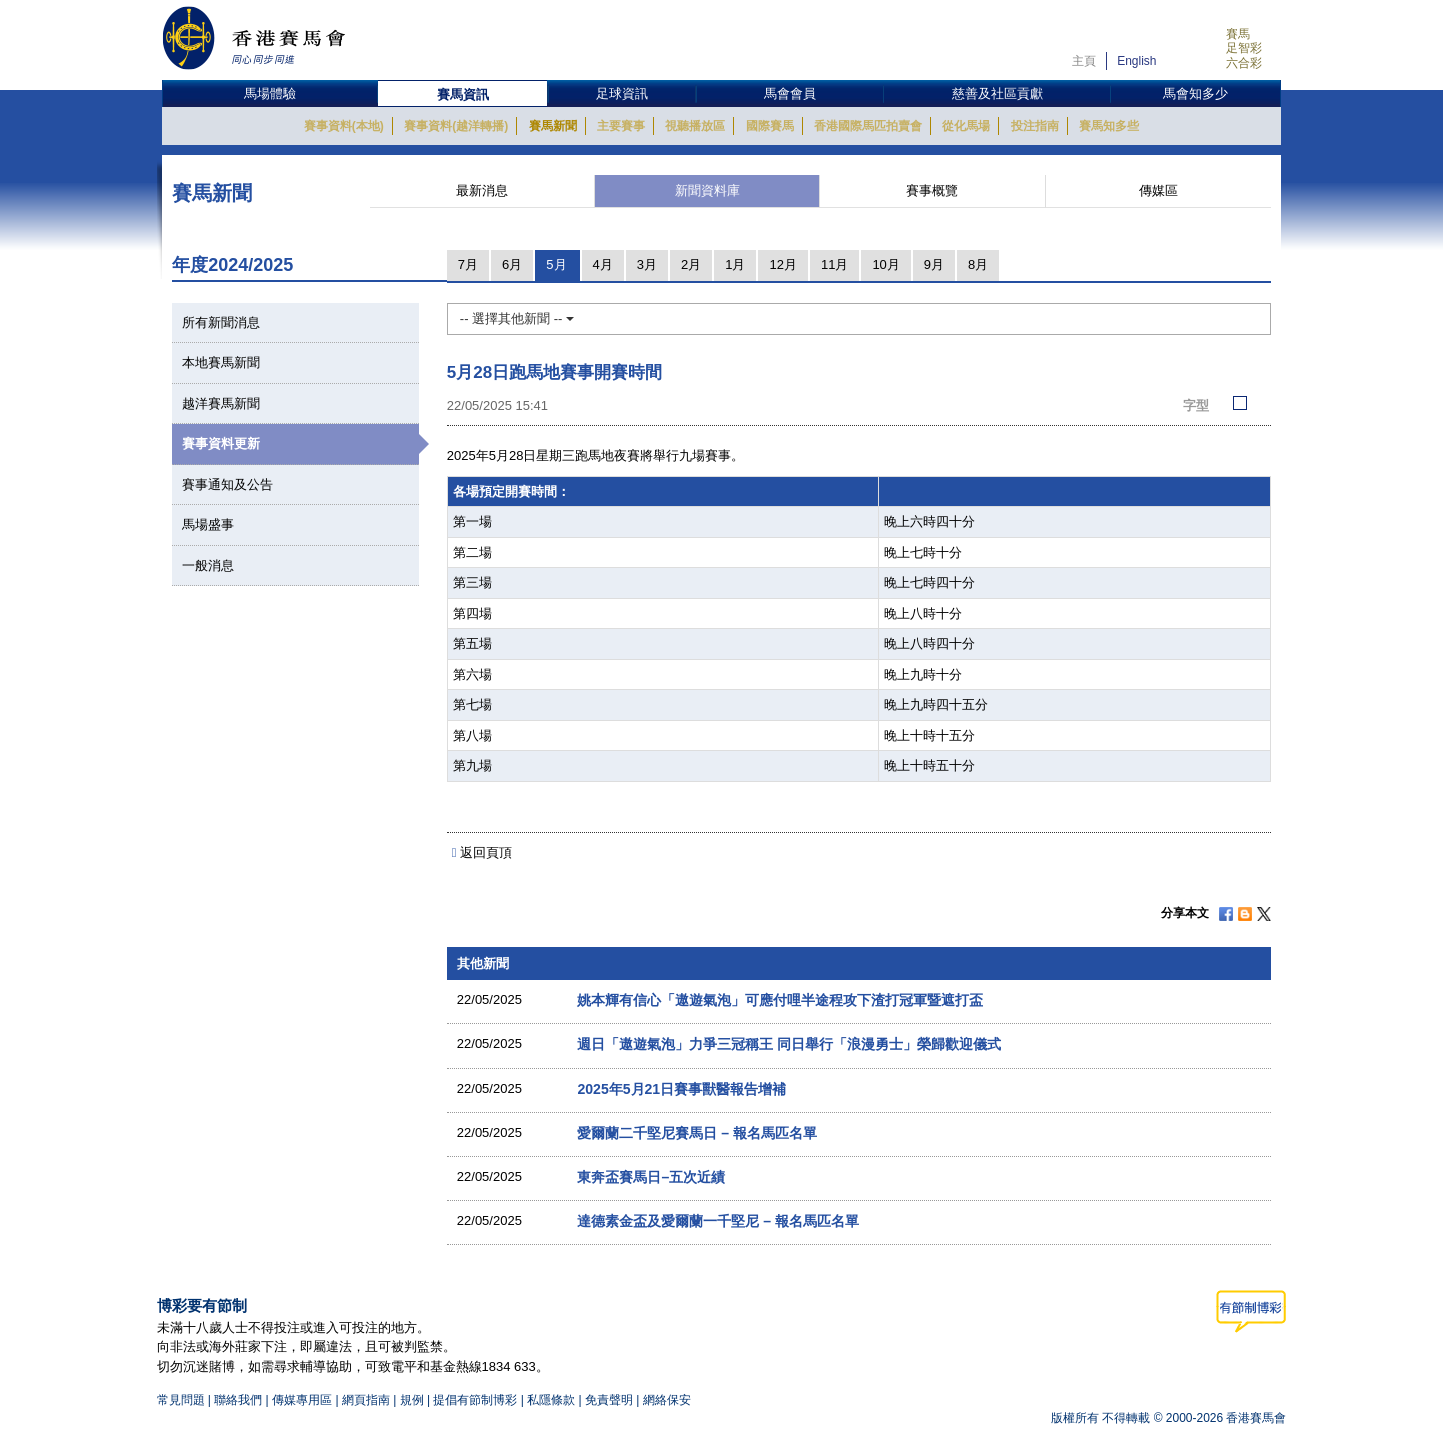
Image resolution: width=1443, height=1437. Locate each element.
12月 (782, 264)
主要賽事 (621, 126)
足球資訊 (622, 93)
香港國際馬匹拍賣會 (868, 126)
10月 (885, 264)
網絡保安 (667, 1400)
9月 (934, 264)
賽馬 (1238, 34)
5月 (556, 264)
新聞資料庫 (707, 190)
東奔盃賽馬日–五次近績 (651, 1177)
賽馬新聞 (553, 126)
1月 (735, 264)
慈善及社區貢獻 (997, 93)
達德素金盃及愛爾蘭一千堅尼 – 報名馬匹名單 (718, 1221)
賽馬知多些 (1109, 126)
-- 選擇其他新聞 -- (517, 318)
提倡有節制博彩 (475, 1400)
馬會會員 (790, 93)
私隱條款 (551, 1400)
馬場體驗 (270, 93)
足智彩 (1244, 48)
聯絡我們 (238, 1400)
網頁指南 (366, 1400)
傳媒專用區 (302, 1400)
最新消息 (482, 190)
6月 (512, 264)
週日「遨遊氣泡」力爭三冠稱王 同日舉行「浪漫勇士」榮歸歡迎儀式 (789, 1044)
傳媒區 (1158, 190)
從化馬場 (966, 126)
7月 (468, 264)
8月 (978, 264)
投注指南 (1035, 126)
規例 (413, 1400)
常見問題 (181, 1400)
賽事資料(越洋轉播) (456, 126)
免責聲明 (609, 1400)
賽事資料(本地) (344, 126)
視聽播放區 (695, 126)
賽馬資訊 (463, 94)
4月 (603, 264)
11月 (834, 264)
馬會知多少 (1195, 93)
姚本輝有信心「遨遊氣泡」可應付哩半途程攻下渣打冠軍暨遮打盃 (780, 1000)
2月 (691, 264)
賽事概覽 (932, 190)
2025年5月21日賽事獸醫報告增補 (681, 1089)
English (1136, 61)
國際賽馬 (770, 126)
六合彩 (1244, 63)
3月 (647, 264)
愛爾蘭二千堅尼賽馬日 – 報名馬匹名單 (697, 1133)
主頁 (1084, 61)
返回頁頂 (486, 852)
